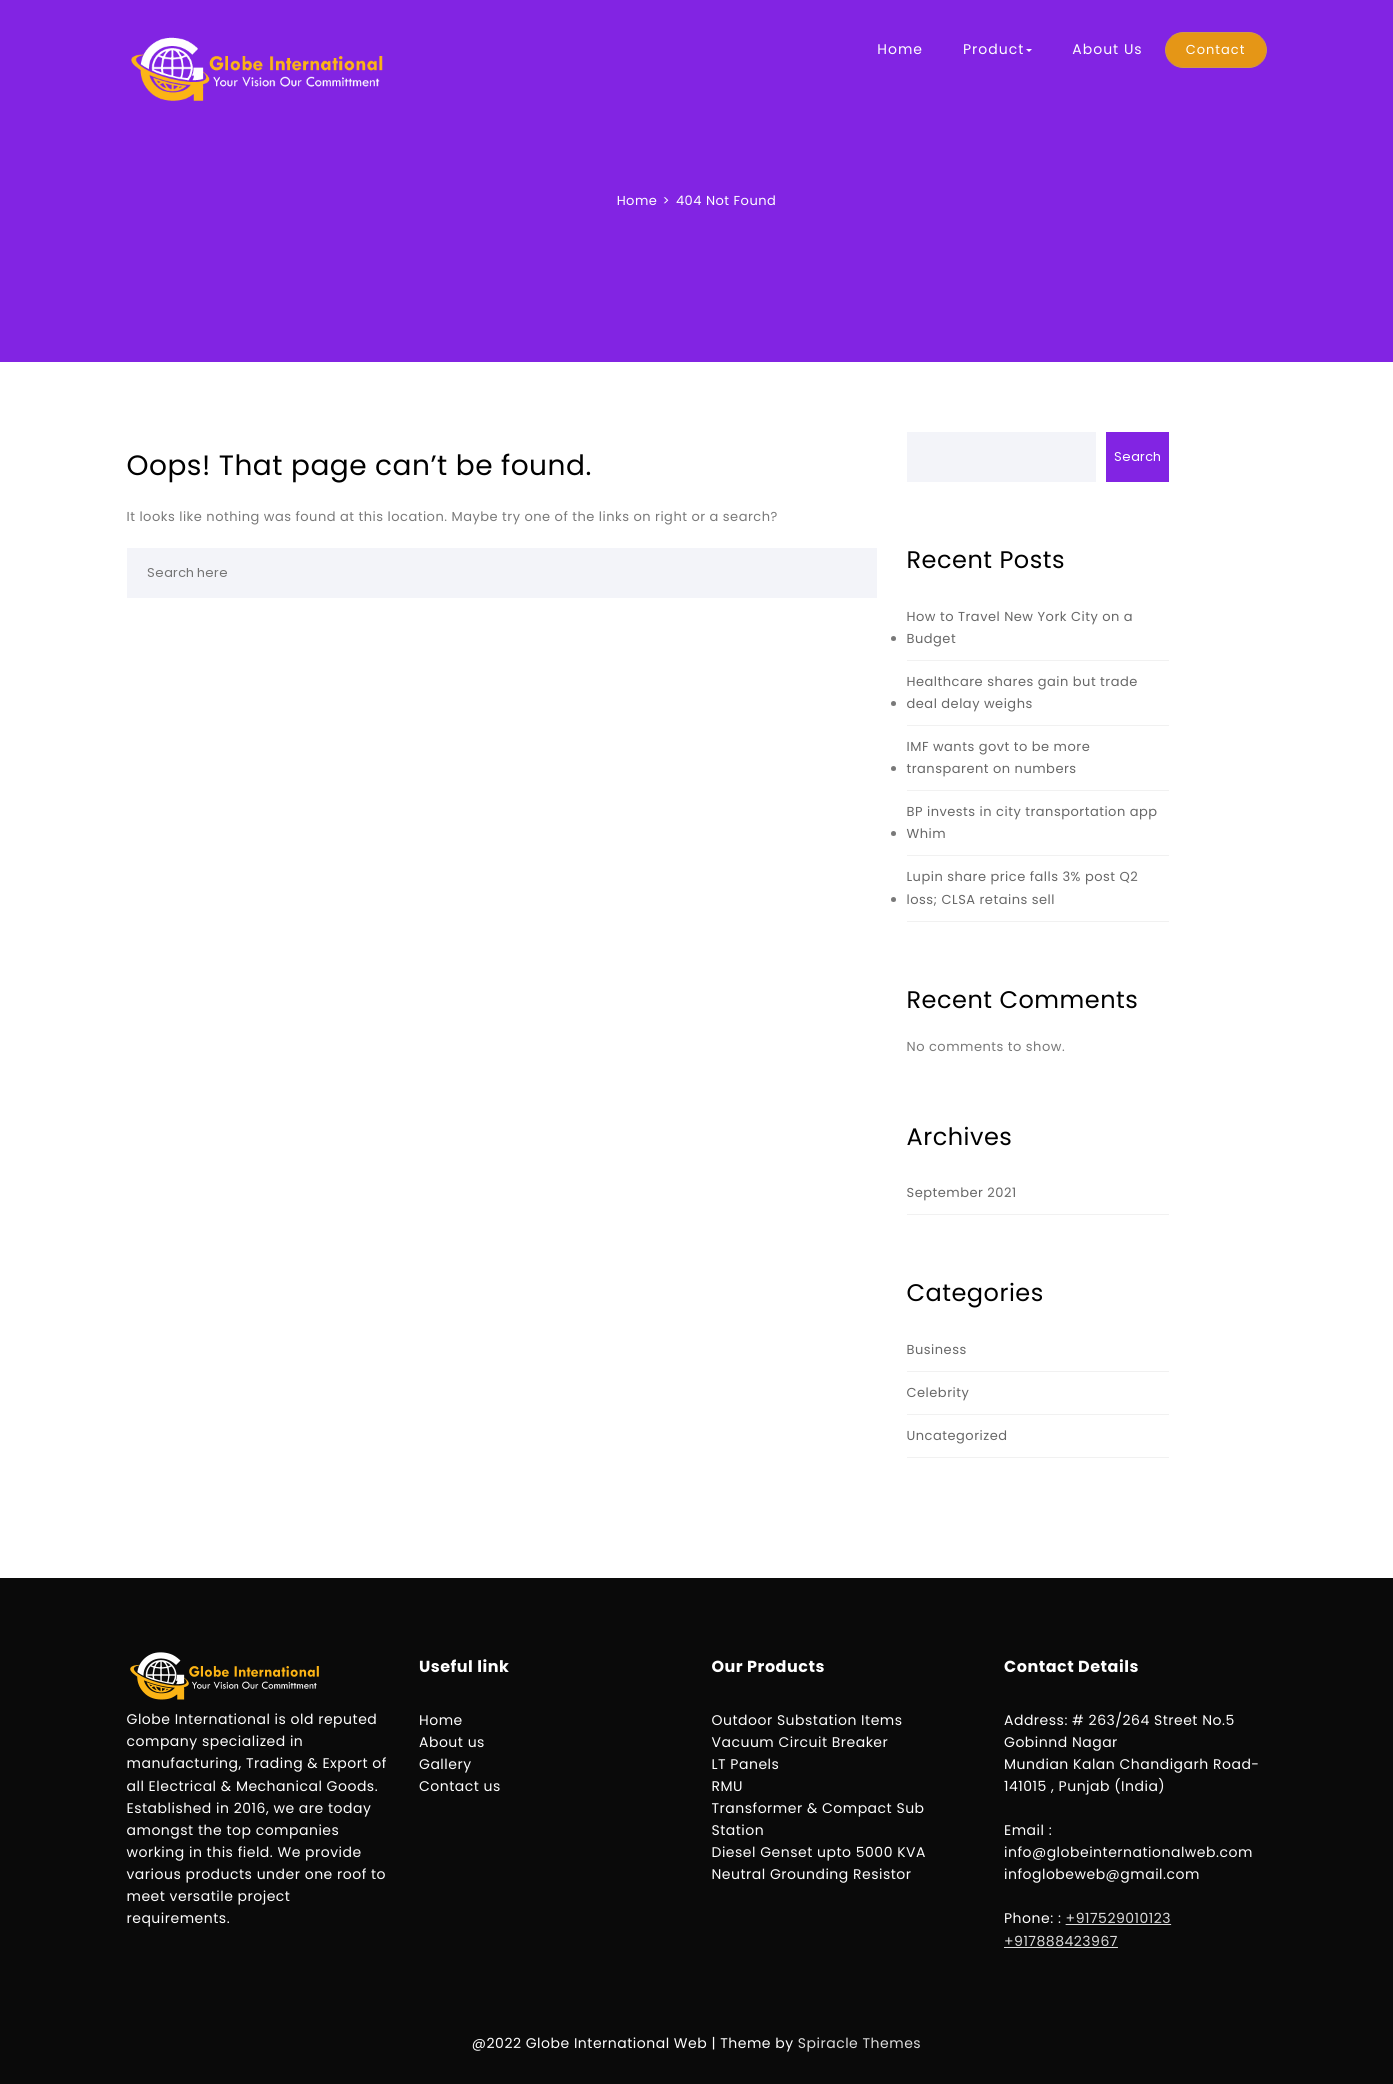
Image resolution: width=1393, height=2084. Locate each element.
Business (937, 1349)
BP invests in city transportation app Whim (1032, 822)
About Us (1107, 49)
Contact (1216, 49)
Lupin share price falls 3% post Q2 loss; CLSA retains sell (1023, 887)
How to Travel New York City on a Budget (1020, 627)
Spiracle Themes (859, 2043)
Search (1137, 456)
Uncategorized (957, 1435)
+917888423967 (1061, 1941)
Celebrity (938, 1392)
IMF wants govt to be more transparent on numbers (999, 757)
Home (900, 49)
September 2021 (962, 1192)
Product (997, 49)
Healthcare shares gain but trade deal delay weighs (1022, 692)
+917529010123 (1119, 1918)
